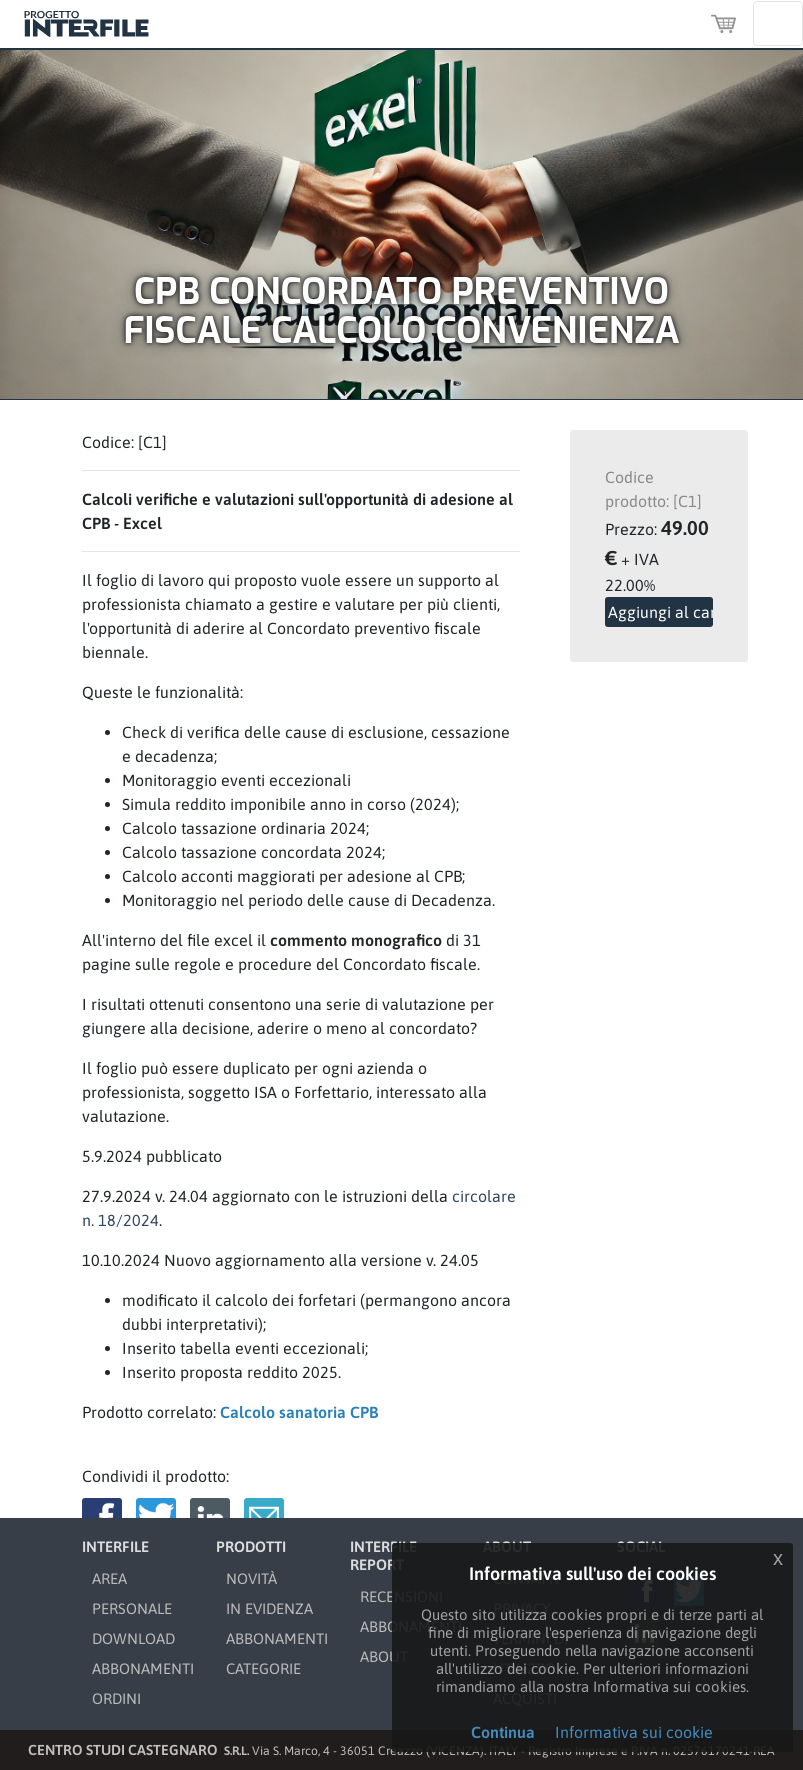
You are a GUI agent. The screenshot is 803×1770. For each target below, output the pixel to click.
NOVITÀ (251, 1578)
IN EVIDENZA (269, 1608)
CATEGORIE (263, 1668)
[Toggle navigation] (778, 23)
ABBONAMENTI (143, 1668)
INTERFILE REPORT (383, 1555)
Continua (503, 1732)
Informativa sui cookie (634, 1732)
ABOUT (384, 1656)
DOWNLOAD (133, 1638)
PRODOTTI (251, 1546)
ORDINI (116, 1698)
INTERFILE (115, 1546)
